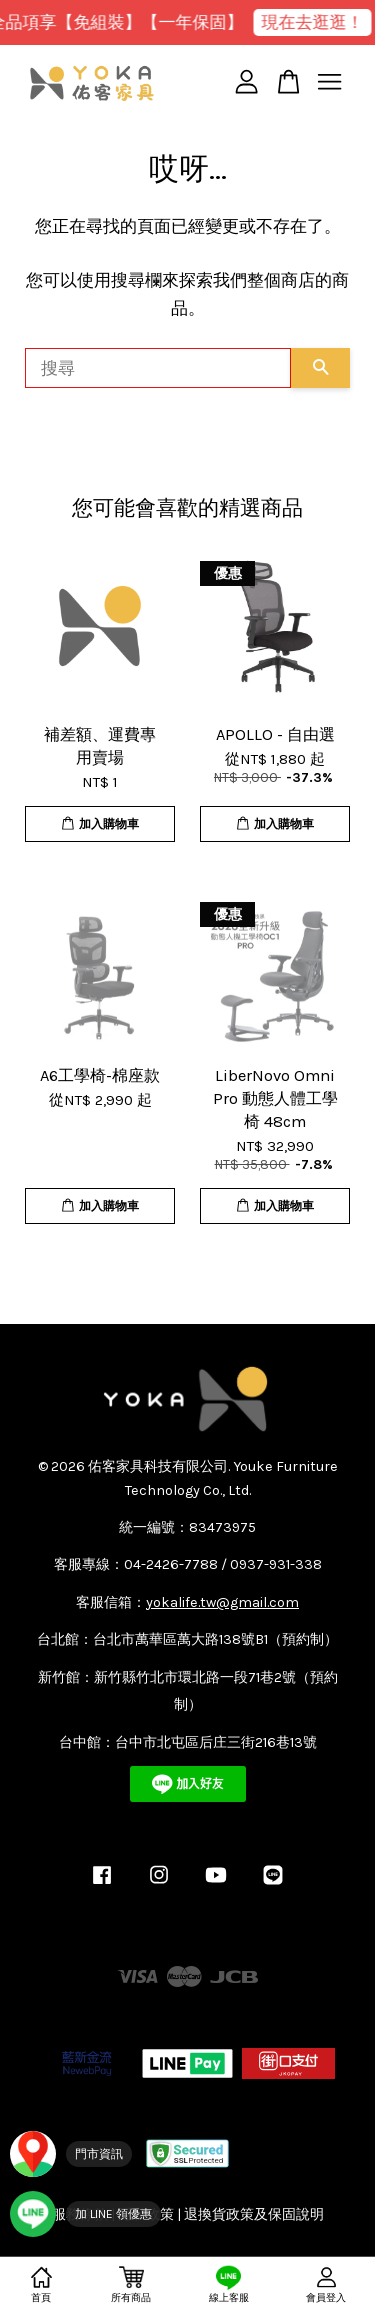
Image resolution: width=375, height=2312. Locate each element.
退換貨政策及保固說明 (254, 2214)
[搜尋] (158, 368)
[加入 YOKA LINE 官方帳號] (85, 2214)
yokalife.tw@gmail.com (222, 1602)
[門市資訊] (71, 2154)
